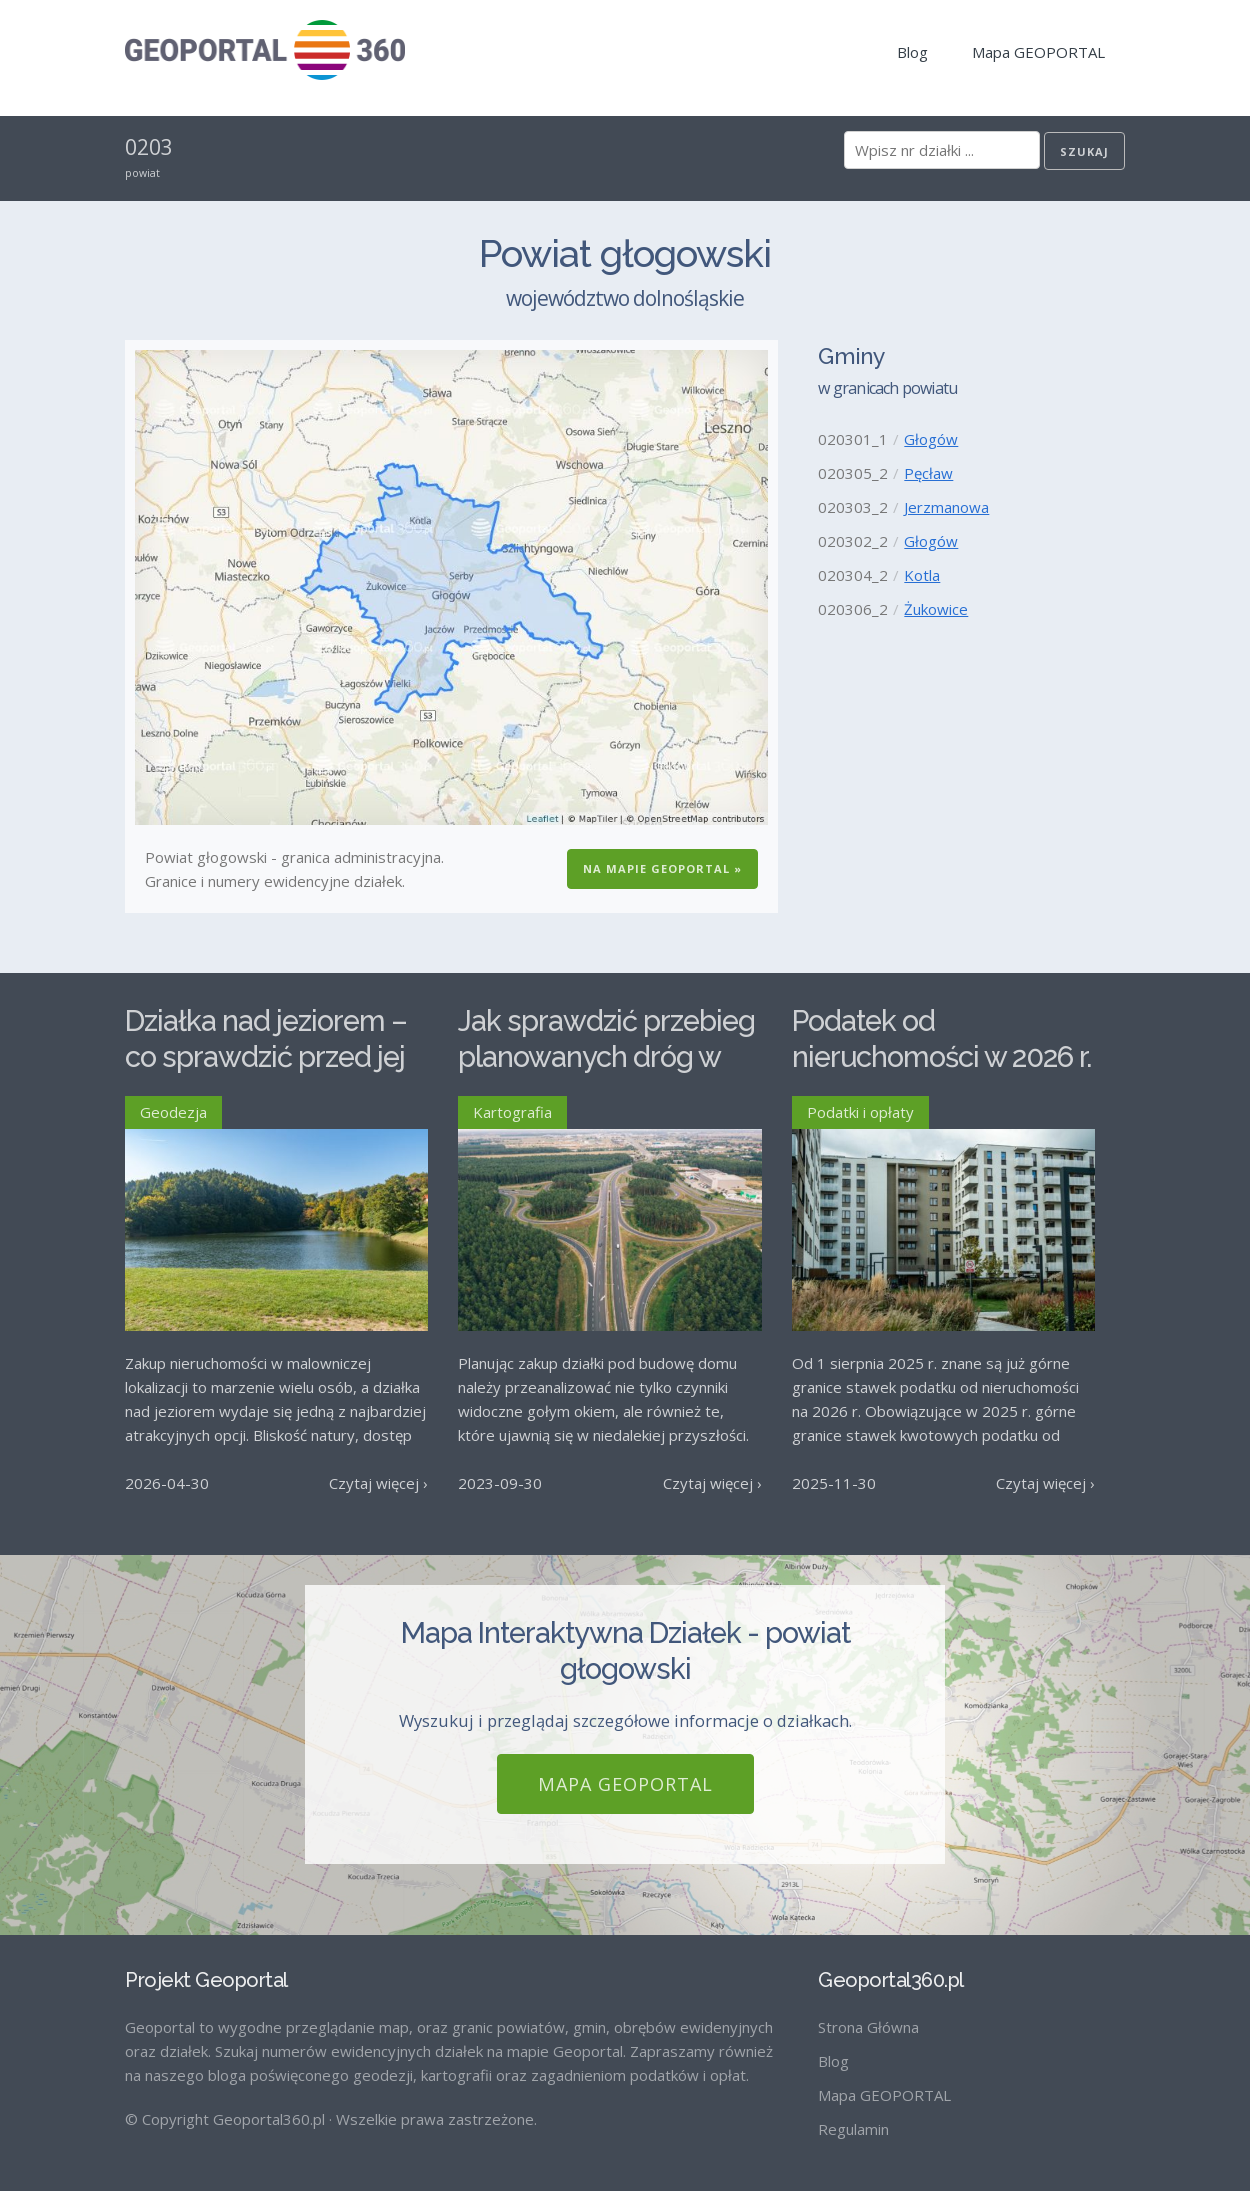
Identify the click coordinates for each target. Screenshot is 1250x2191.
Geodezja (173, 1112)
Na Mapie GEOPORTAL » (662, 868)
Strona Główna (868, 2027)
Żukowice (936, 609)
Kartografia (512, 1112)
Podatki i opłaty (860, 1112)
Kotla (922, 575)
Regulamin (853, 2129)
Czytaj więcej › (378, 1483)
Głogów (931, 439)
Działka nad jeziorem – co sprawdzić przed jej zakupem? (266, 1057)
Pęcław (928, 473)
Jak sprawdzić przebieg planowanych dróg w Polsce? (606, 1057)
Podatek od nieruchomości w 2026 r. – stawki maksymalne (941, 1057)
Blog (912, 52)
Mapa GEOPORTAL (1038, 52)
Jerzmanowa (946, 507)
